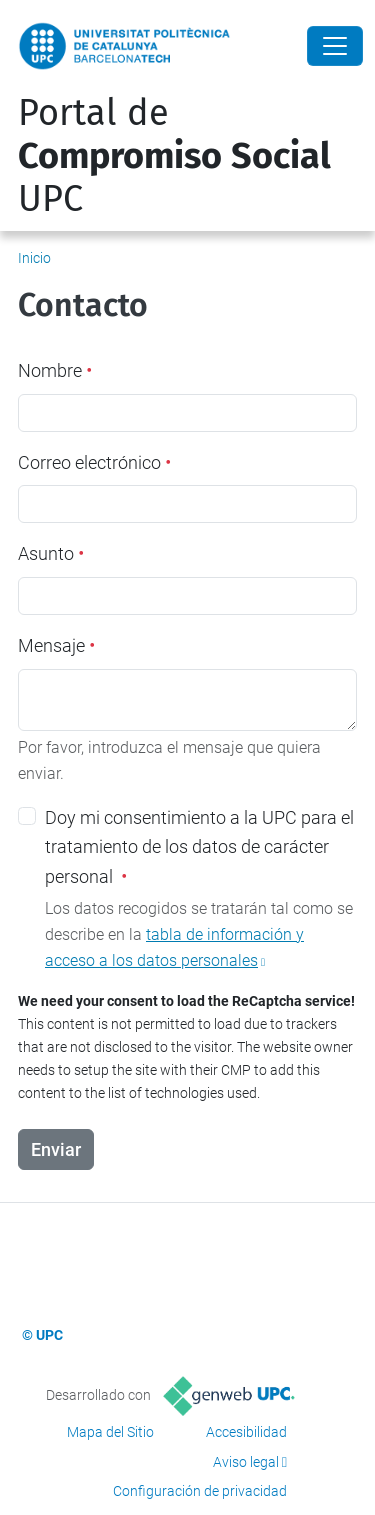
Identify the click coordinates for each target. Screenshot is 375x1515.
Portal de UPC (174, 156)
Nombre (55, 370)
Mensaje (56, 645)
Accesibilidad (246, 1432)
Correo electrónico (94, 462)
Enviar (56, 1149)
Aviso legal (246, 1462)
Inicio (34, 258)
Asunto (51, 553)
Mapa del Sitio (110, 1432)
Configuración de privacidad (200, 1491)
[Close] (335, 46)
